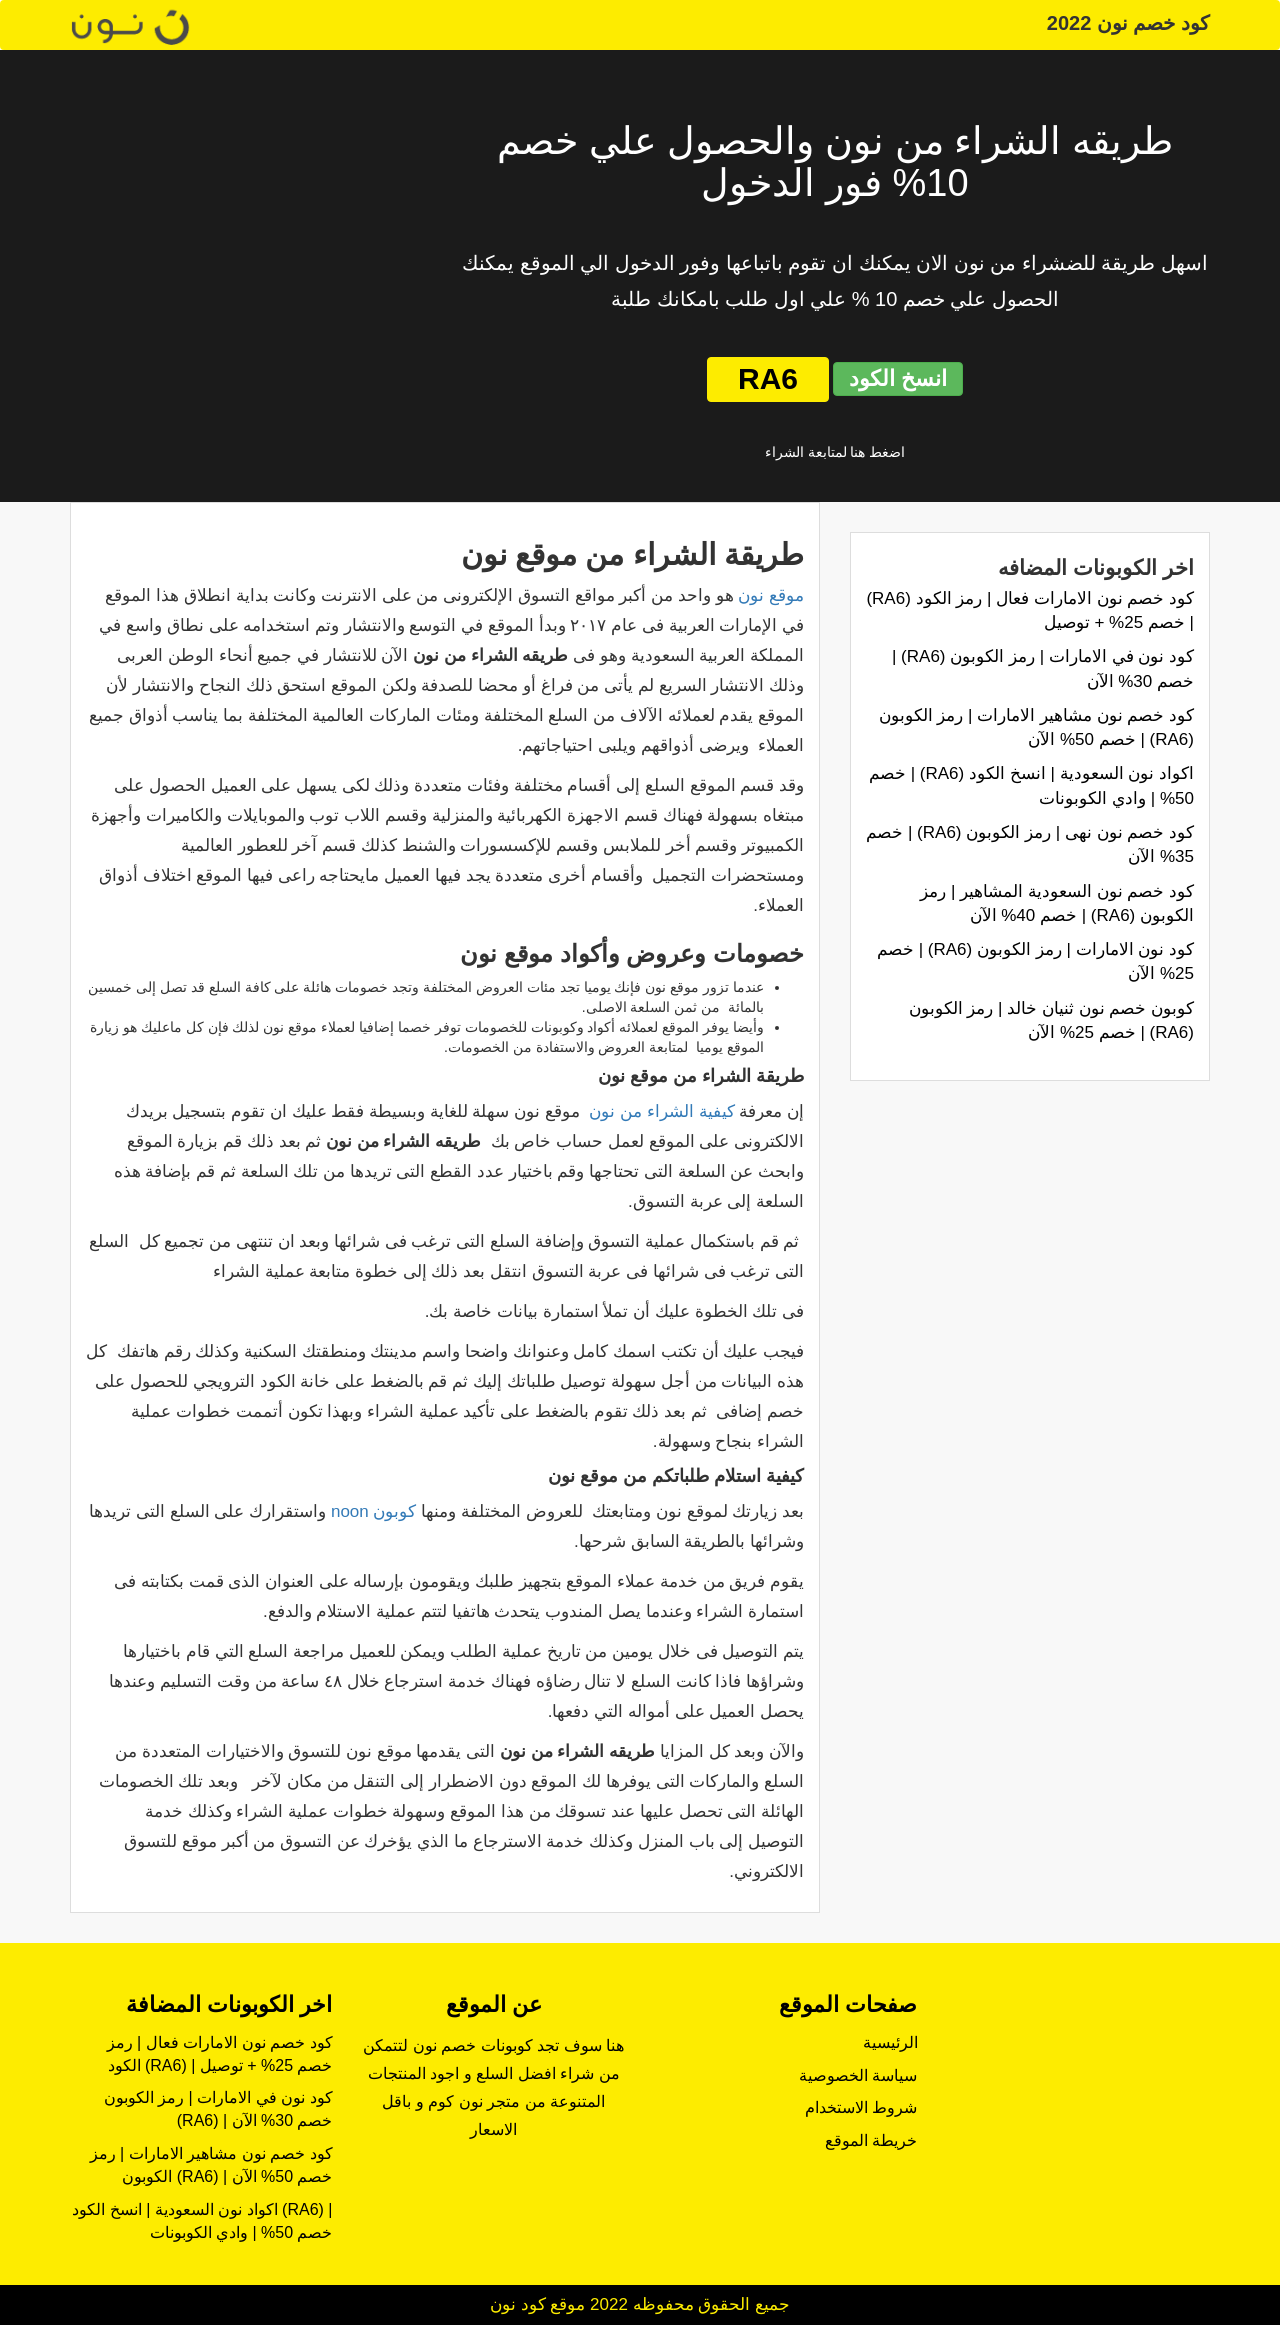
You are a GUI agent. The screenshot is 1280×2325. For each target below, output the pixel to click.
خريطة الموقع (871, 2140)
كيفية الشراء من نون (661, 1111)
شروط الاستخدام (861, 2107)
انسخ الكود (898, 378)
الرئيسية (890, 2042)
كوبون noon (374, 1511)
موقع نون (771, 595)
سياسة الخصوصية (858, 2075)
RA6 (768, 378)
